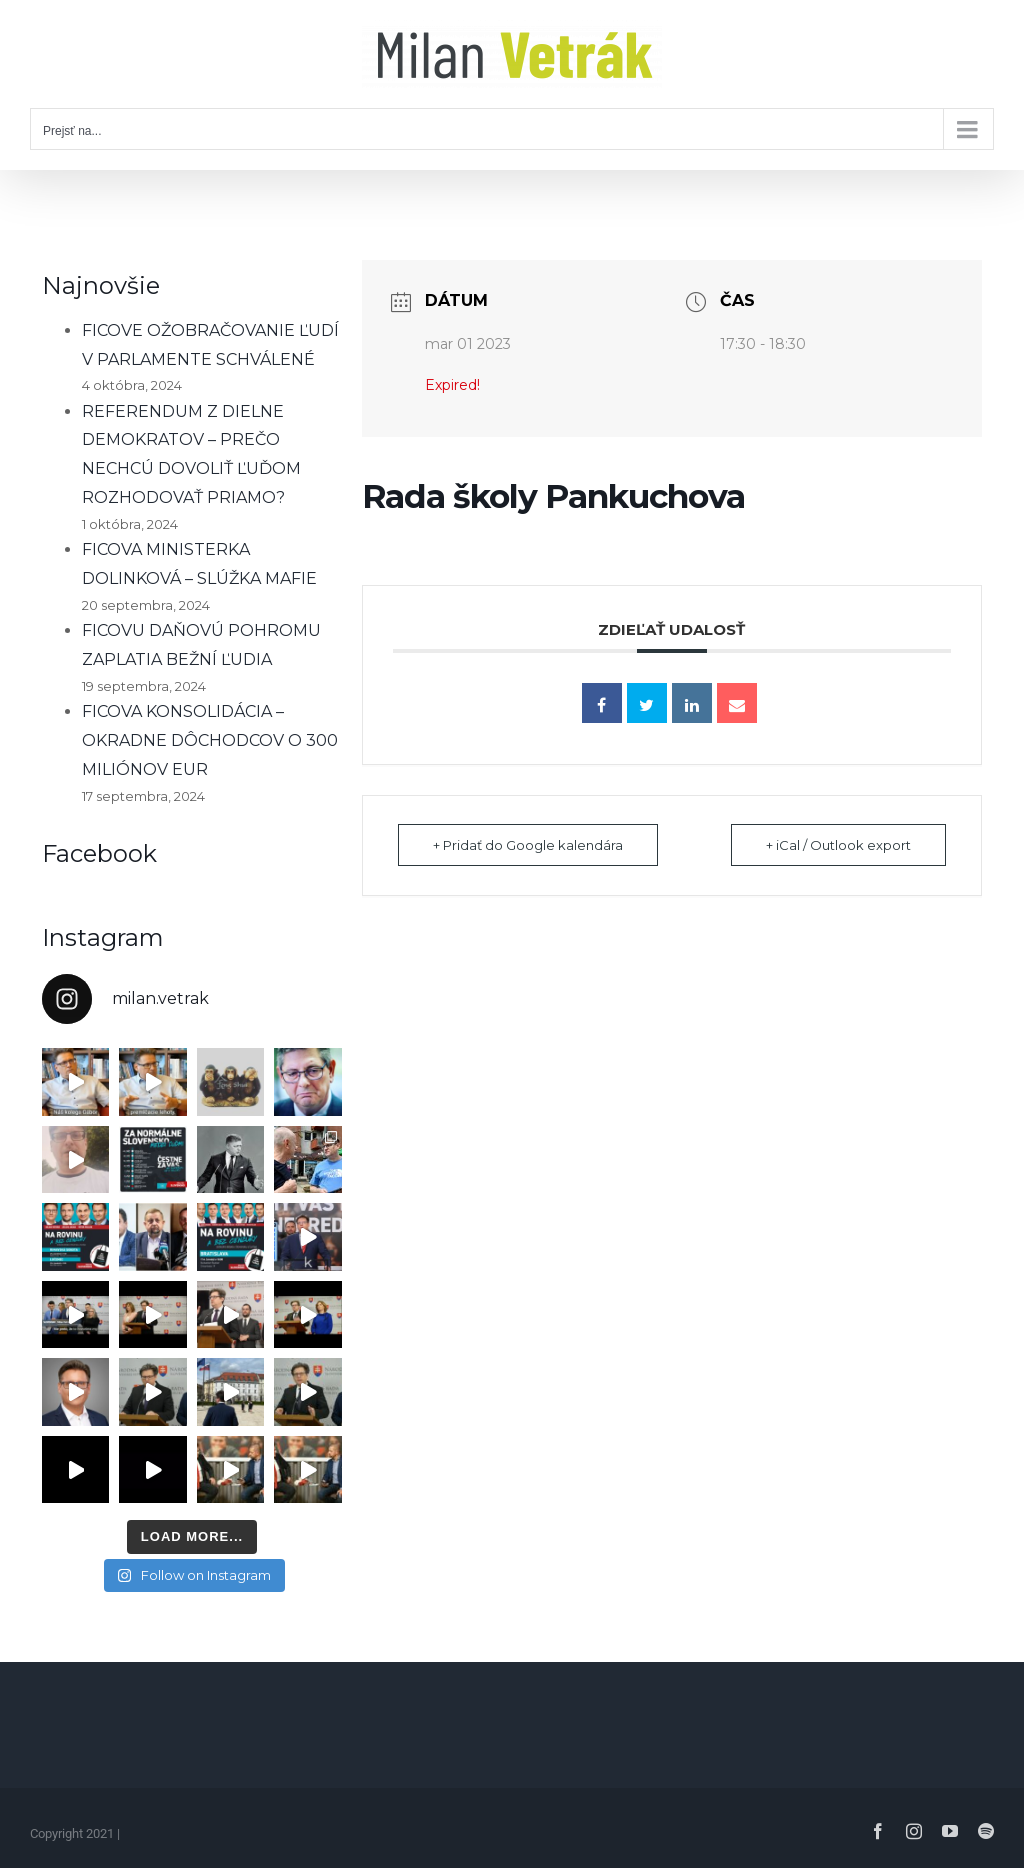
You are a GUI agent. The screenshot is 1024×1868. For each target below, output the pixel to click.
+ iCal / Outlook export (838, 845)
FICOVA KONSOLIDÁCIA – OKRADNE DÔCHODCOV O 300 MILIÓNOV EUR (210, 740)
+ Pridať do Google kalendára (528, 845)
